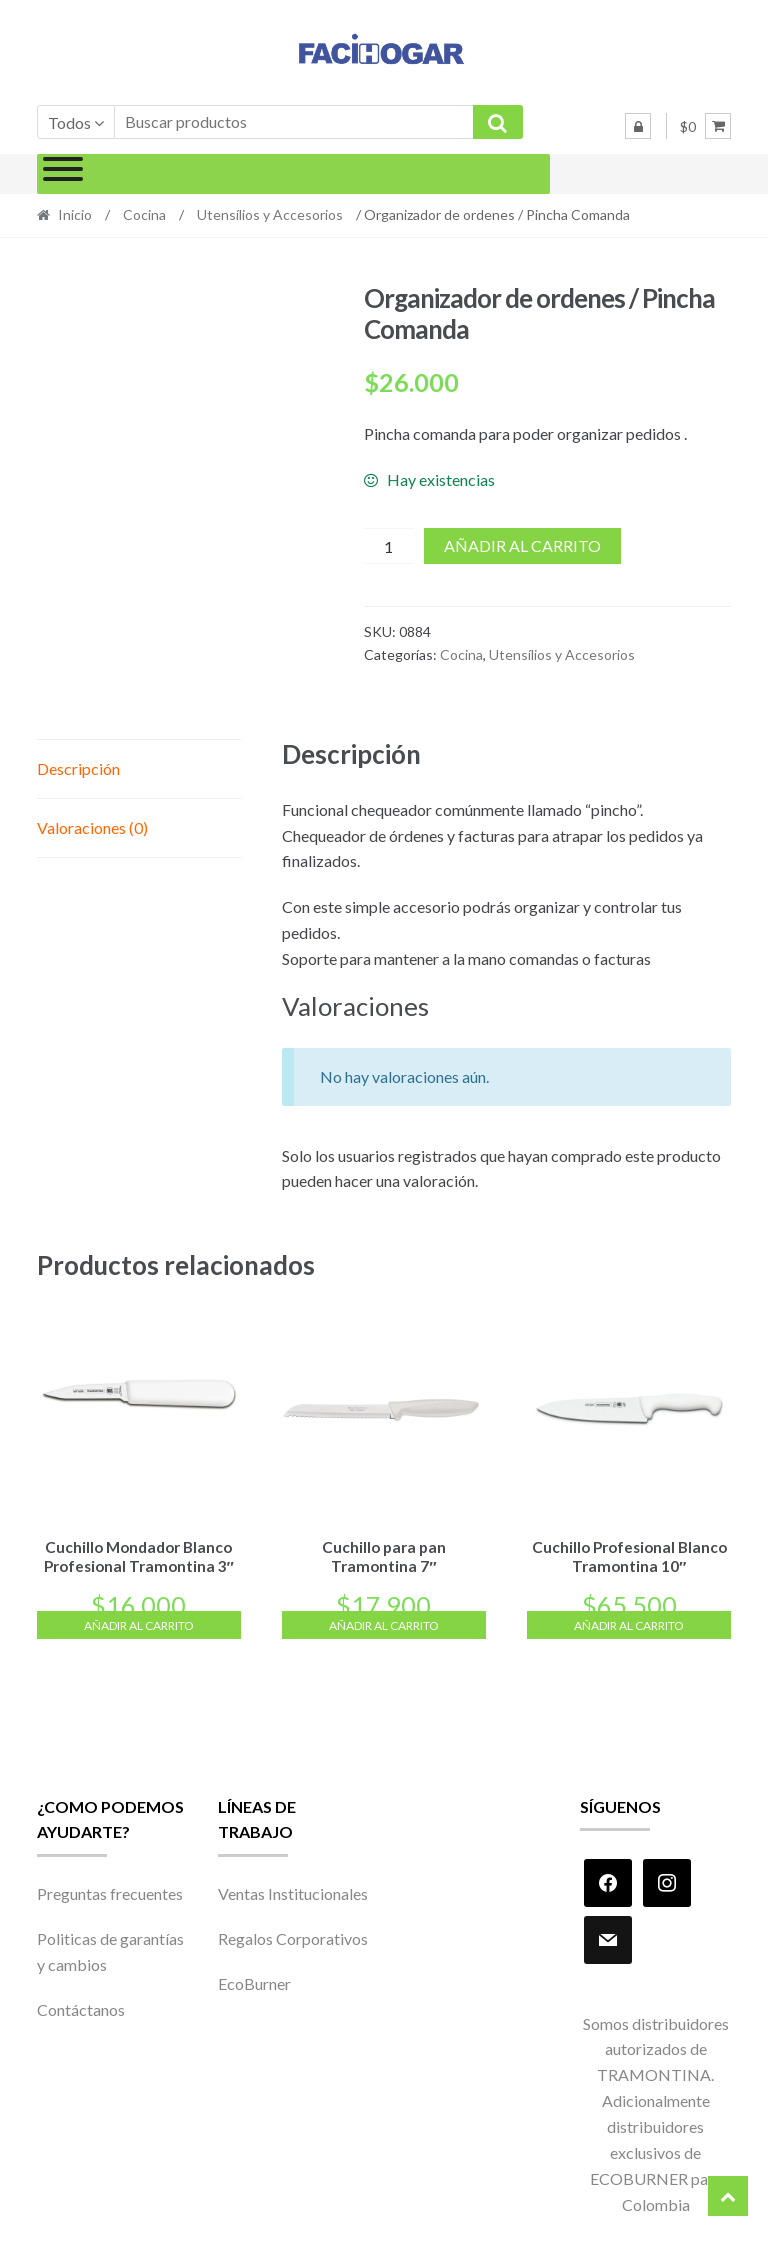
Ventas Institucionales (293, 1889)
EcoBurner (254, 1980)
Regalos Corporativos (293, 1935)
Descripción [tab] (78, 768)
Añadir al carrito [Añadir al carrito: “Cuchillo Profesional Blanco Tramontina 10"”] (629, 1622)
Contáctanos (81, 2006)
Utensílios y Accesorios (270, 214)
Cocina (144, 214)
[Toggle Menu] (63, 174)
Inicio (75, 214)
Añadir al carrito (522, 545)
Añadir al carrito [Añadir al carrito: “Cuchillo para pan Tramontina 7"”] (384, 1622)
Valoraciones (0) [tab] (92, 827)
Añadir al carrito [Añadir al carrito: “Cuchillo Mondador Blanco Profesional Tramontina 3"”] (139, 1622)
